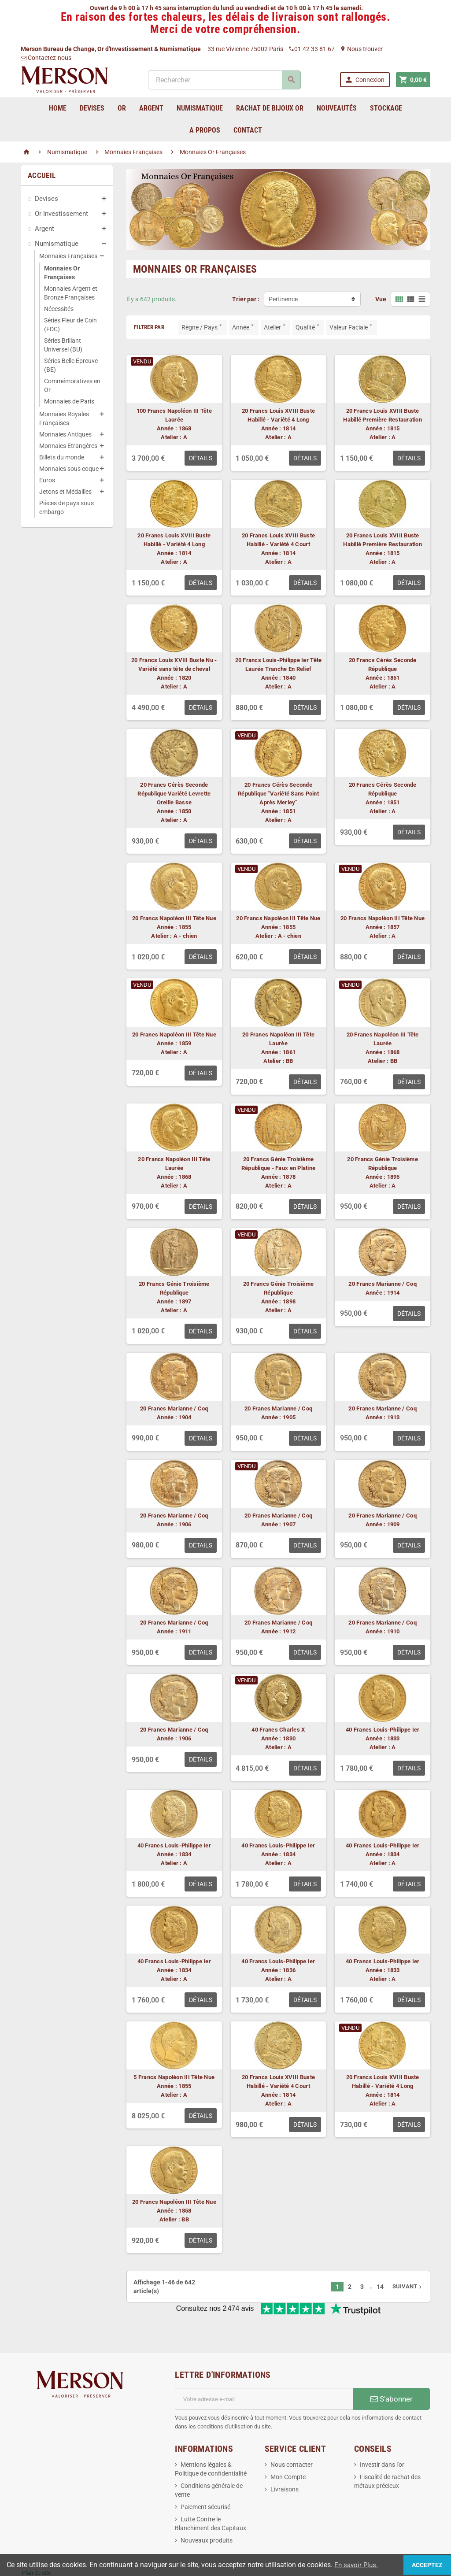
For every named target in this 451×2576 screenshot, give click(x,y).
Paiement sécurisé (205, 2477)
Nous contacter (291, 2435)
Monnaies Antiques (65, 434)
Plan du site (36, 2543)
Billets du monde (61, 457)
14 (380, 2286)
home (58, 108)
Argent (44, 229)
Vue (380, 299)
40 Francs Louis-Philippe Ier (382, 1729)
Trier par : (245, 299)
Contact (247, 130)
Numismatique (56, 244)
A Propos (204, 130)
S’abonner (391, 2369)
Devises (46, 199)
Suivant (407, 2286)
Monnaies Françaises (68, 255)
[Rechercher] (223, 79)
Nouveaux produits (207, 2511)
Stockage (386, 108)
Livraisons (284, 2460)
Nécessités (59, 308)
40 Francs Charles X (278, 1729)
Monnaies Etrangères (68, 445)
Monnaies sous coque (69, 468)
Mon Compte (288, 2447)
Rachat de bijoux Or (269, 108)
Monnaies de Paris (69, 401)
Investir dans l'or (382, 2435)
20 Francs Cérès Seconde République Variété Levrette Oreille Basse (174, 793)
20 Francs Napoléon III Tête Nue (174, 918)
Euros (47, 480)
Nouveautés (337, 108)
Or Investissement (61, 214)
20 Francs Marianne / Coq (382, 1284)
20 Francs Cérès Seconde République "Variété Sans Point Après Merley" (278, 793)
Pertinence (283, 299)
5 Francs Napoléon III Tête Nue (173, 2077)
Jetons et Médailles (65, 491)
